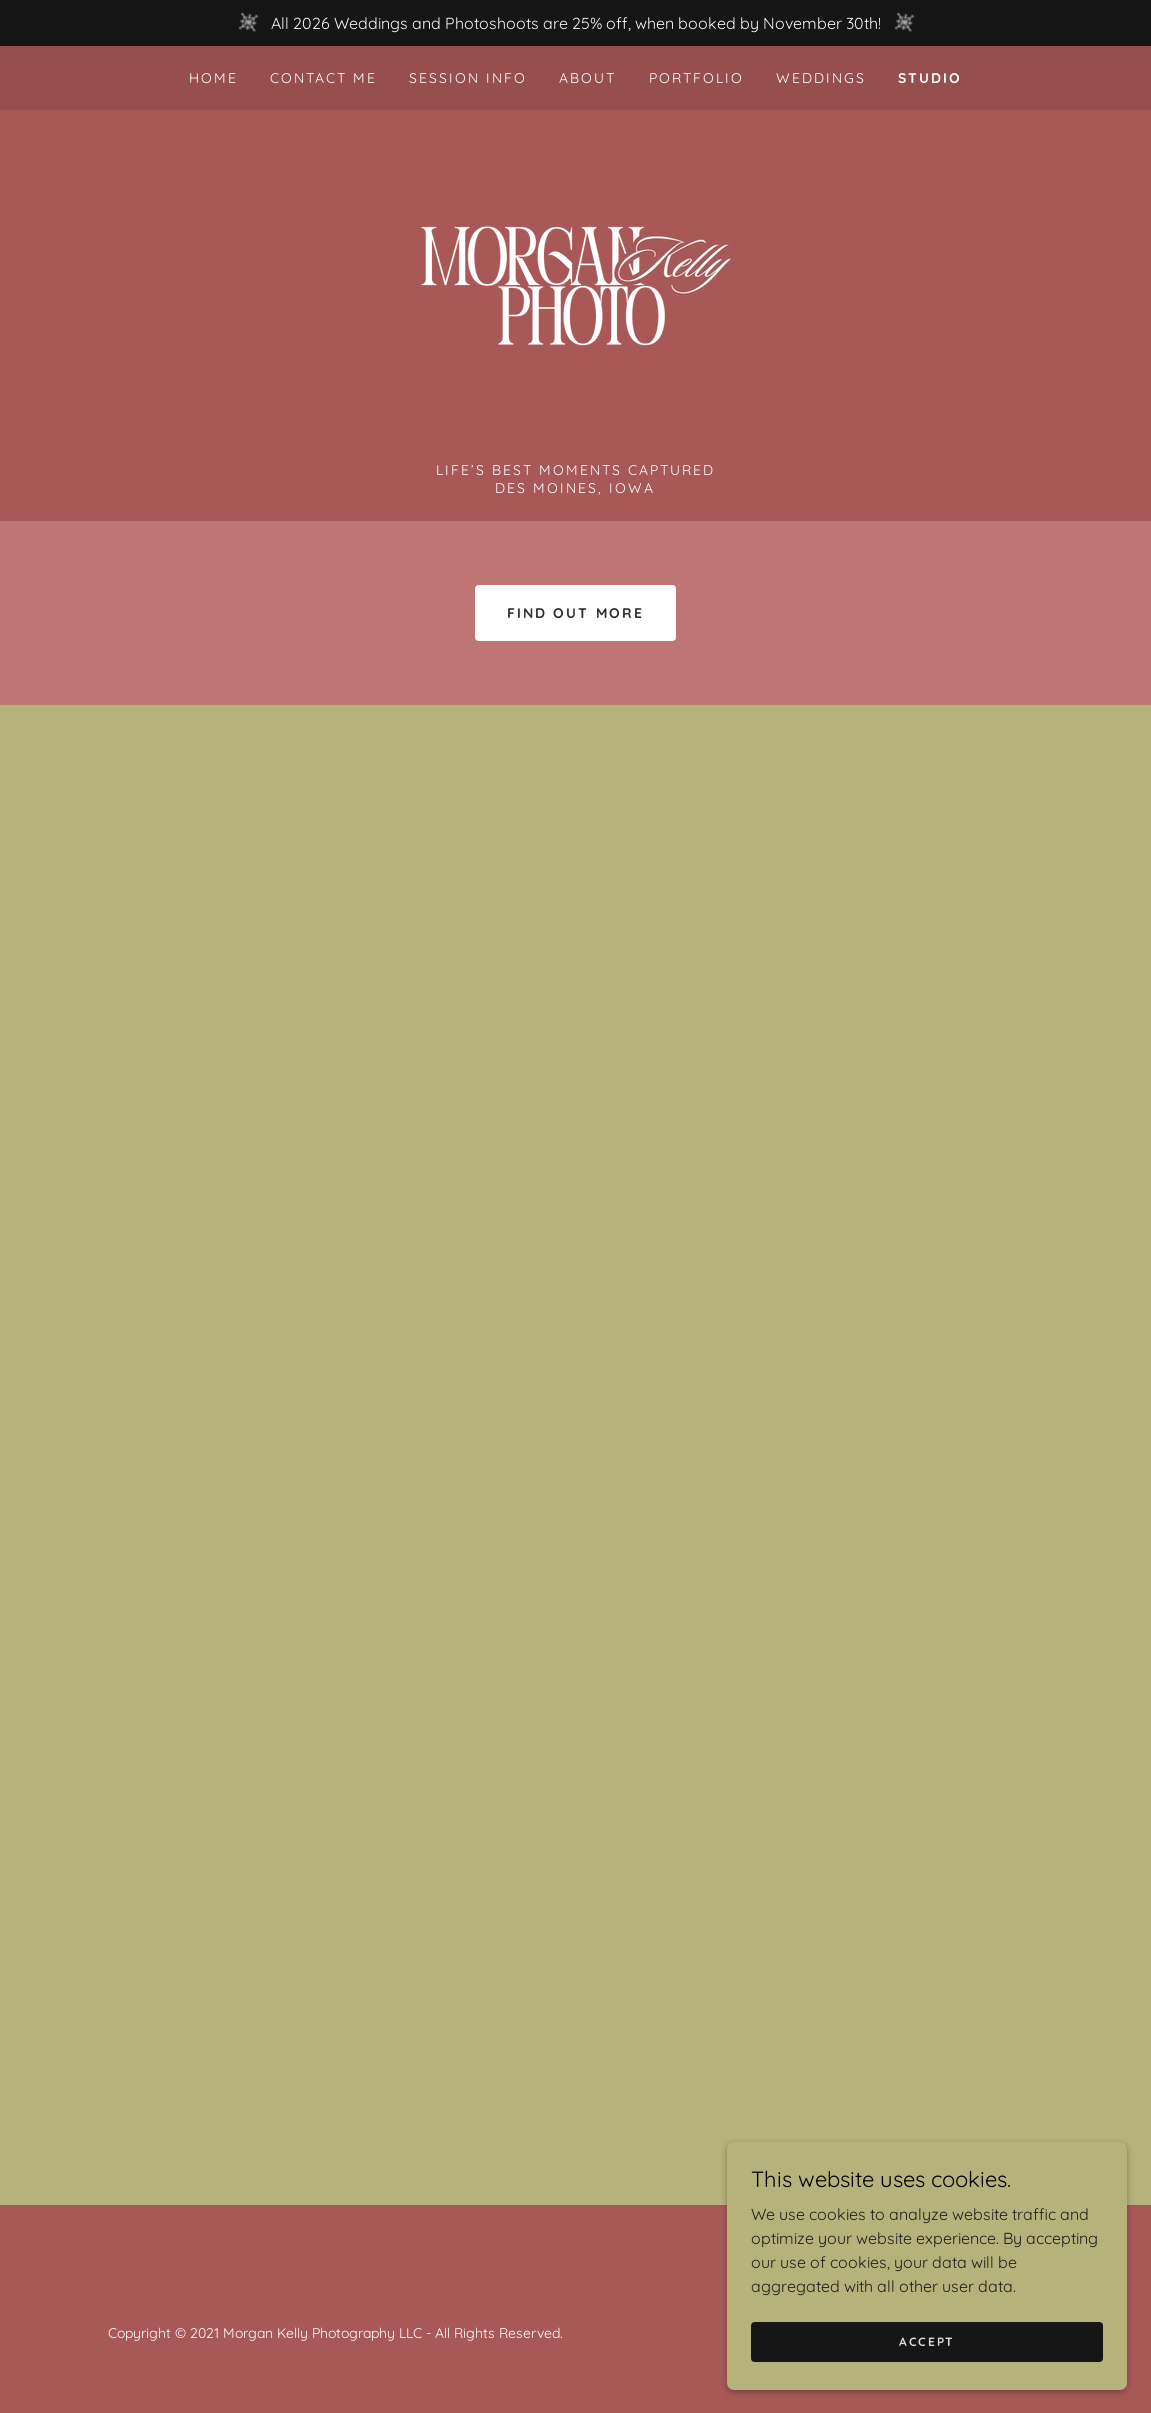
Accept (927, 2341)
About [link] (587, 78)
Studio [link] (930, 78)
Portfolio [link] (696, 78)
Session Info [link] (468, 78)
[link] (576, 292)
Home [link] (213, 78)
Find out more (575, 613)
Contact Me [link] (323, 78)
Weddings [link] (821, 78)
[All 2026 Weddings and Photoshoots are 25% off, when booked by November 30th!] (575, 23)
